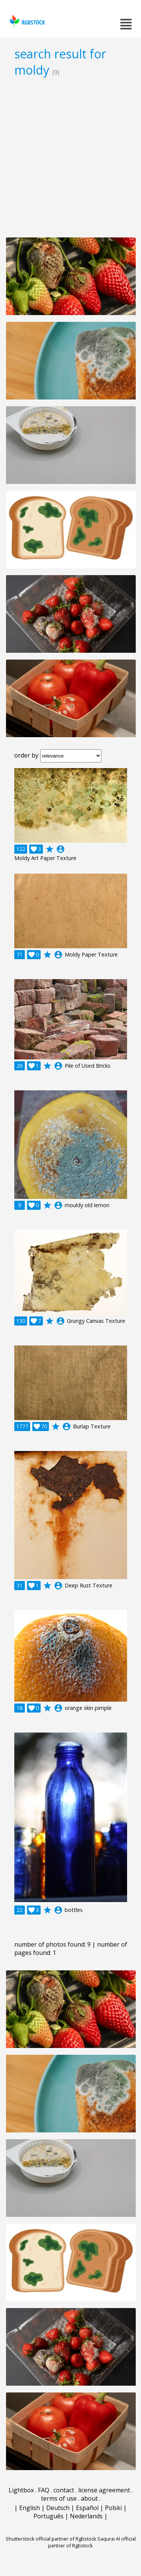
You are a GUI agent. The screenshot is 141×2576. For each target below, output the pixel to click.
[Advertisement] (70, 157)
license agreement (104, 2490)
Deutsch (58, 2508)
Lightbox (21, 2490)
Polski (113, 2508)
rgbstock (26, 21)
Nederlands (86, 2516)
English (29, 2508)
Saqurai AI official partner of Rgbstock (92, 2542)
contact (63, 2490)
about (89, 2498)
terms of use (59, 2498)
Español (87, 2508)
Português (48, 2516)
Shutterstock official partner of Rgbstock (51, 2538)
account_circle (60, 849)
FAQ (43, 2490)
